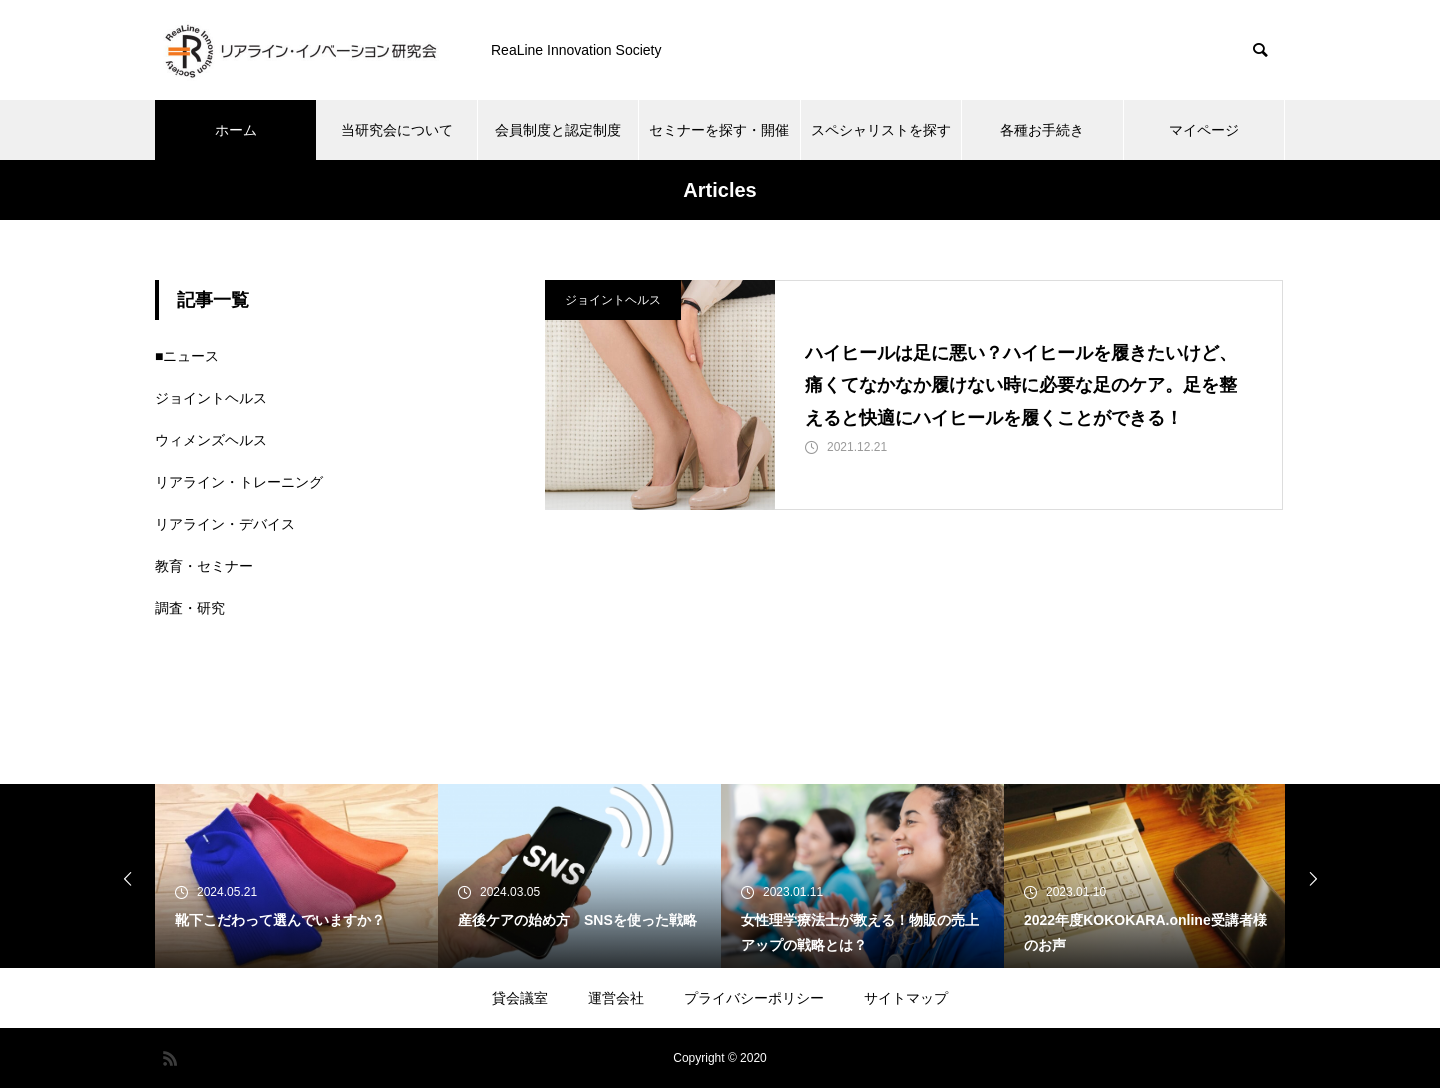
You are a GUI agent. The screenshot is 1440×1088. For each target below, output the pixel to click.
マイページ (1204, 130)
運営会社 (616, 998)
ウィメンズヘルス (211, 440)
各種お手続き (1042, 130)
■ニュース (187, 356)
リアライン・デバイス (225, 524)
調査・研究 (190, 608)
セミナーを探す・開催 (719, 130)
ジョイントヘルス (613, 300)
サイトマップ (906, 998)
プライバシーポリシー (754, 998)
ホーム (236, 130)
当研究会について (397, 130)
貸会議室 (520, 998)
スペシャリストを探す (881, 130)
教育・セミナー (204, 566)
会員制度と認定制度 (558, 130)
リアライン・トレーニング (239, 482)
